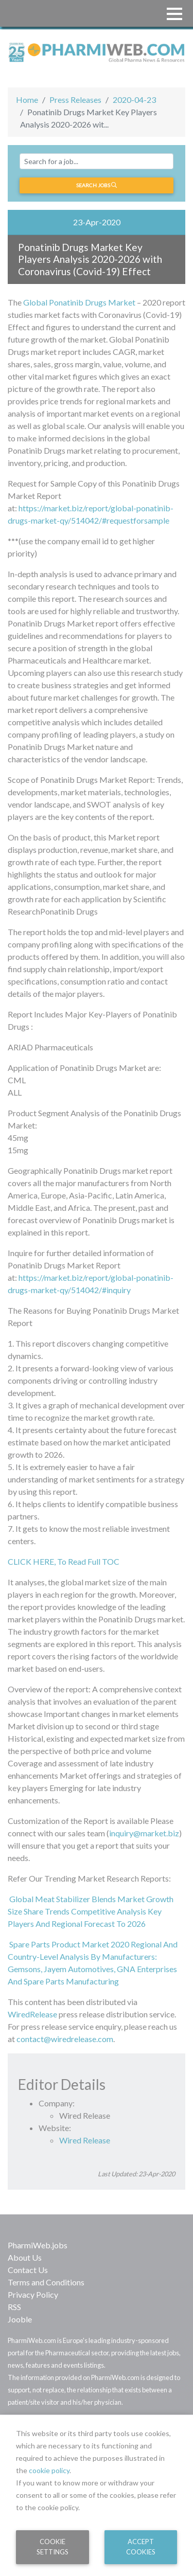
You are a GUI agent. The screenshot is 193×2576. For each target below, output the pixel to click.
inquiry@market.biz (144, 1833)
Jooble (20, 2319)
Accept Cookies (140, 2546)
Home (27, 99)
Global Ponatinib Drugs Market (79, 302)
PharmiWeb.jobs (37, 2245)
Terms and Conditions (46, 2282)
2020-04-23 (134, 99)
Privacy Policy (33, 2294)
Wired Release (84, 2140)
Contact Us (28, 2270)
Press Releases (75, 99)
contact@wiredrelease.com (64, 2039)
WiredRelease (32, 2014)
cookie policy (49, 2470)
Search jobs (96, 185)
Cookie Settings (52, 2546)
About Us (25, 2257)
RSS (14, 2307)
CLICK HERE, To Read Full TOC (63, 1561)
